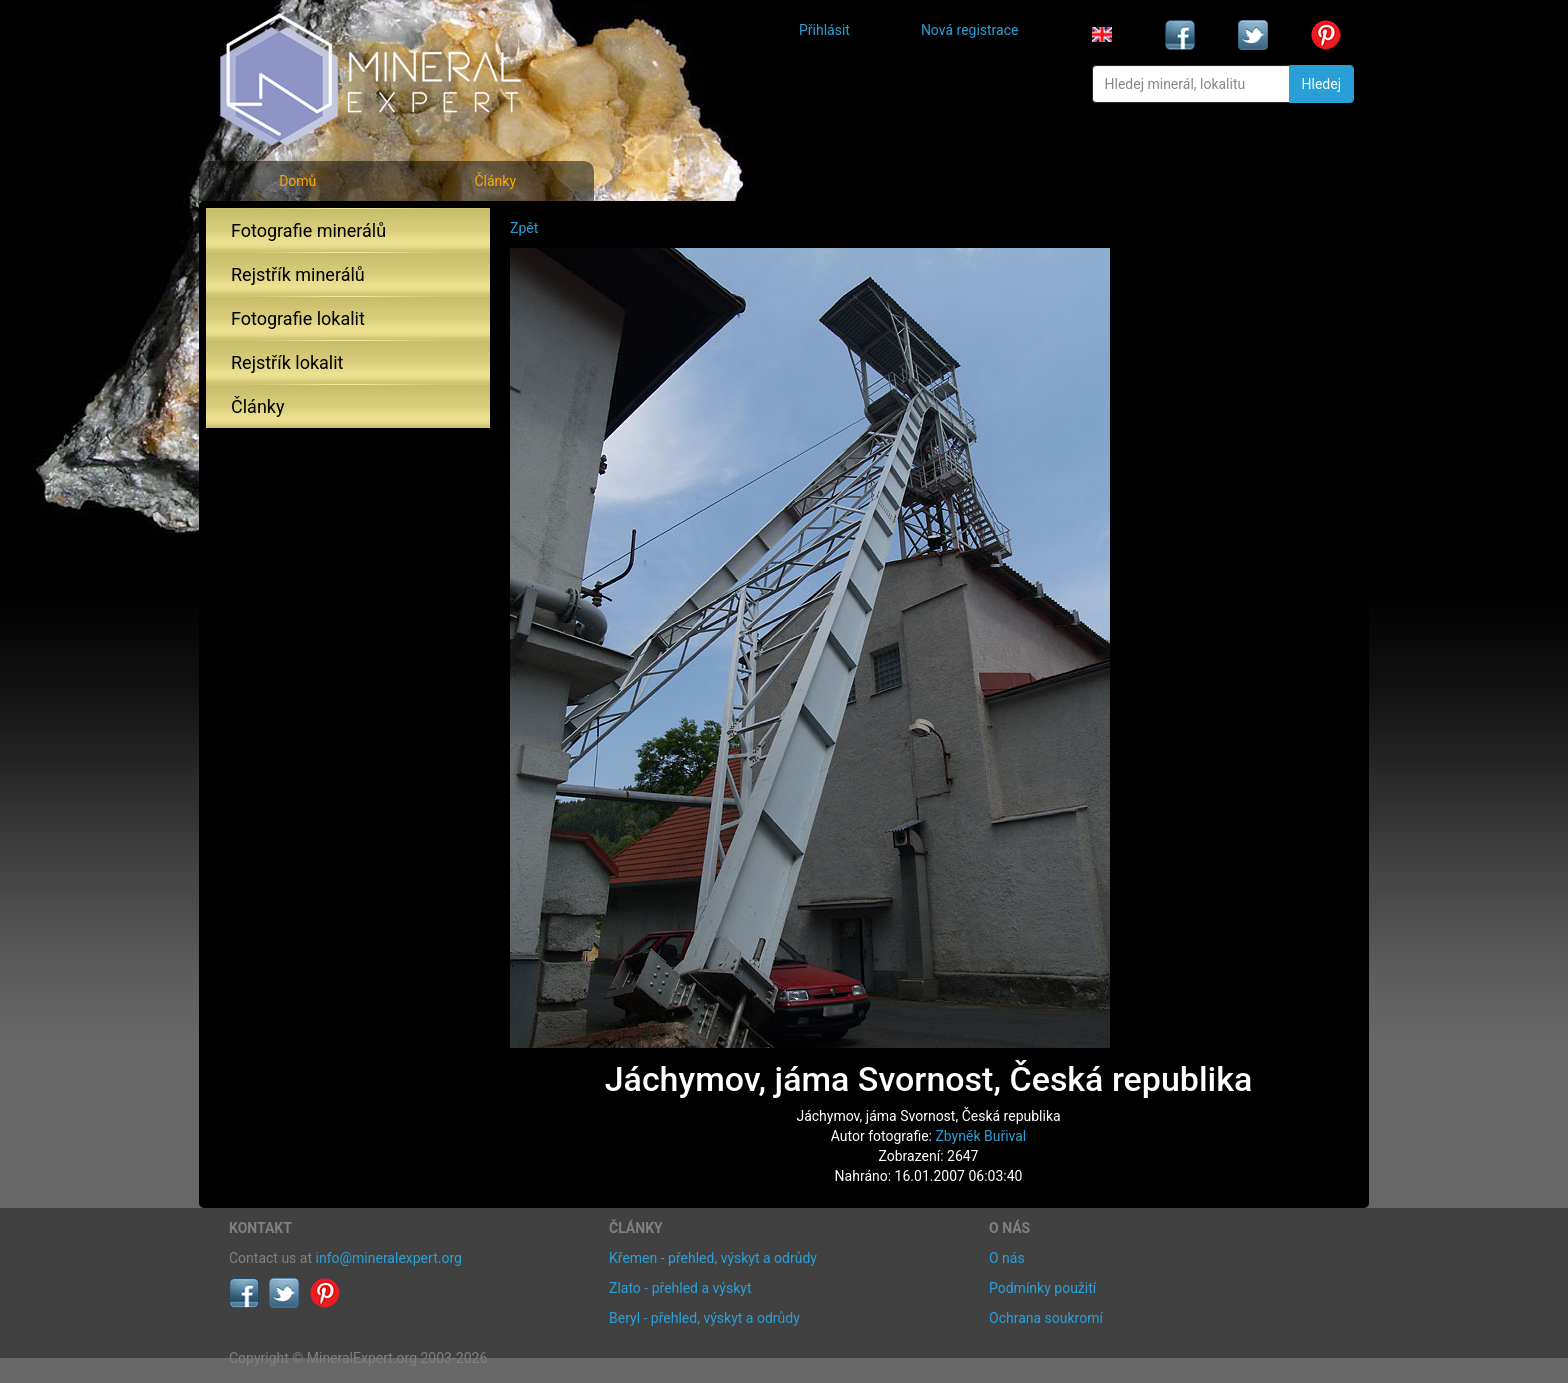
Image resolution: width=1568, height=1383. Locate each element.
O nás (1007, 1258)
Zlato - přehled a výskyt (680, 1288)
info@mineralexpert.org (389, 1258)
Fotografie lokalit (298, 318)
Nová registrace (970, 30)
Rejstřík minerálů (298, 274)
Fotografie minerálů (308, 230)
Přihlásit (824, 30)
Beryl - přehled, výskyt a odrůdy (704, 1318)
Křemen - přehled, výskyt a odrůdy (713, 1258)
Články (495, 181)
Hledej (1321, 84)
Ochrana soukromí (1046, 1318)
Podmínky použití (1042, 1288)
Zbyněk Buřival (980, 1136)
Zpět (524, 228)
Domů (297, 181)
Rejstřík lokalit (287, 362)
